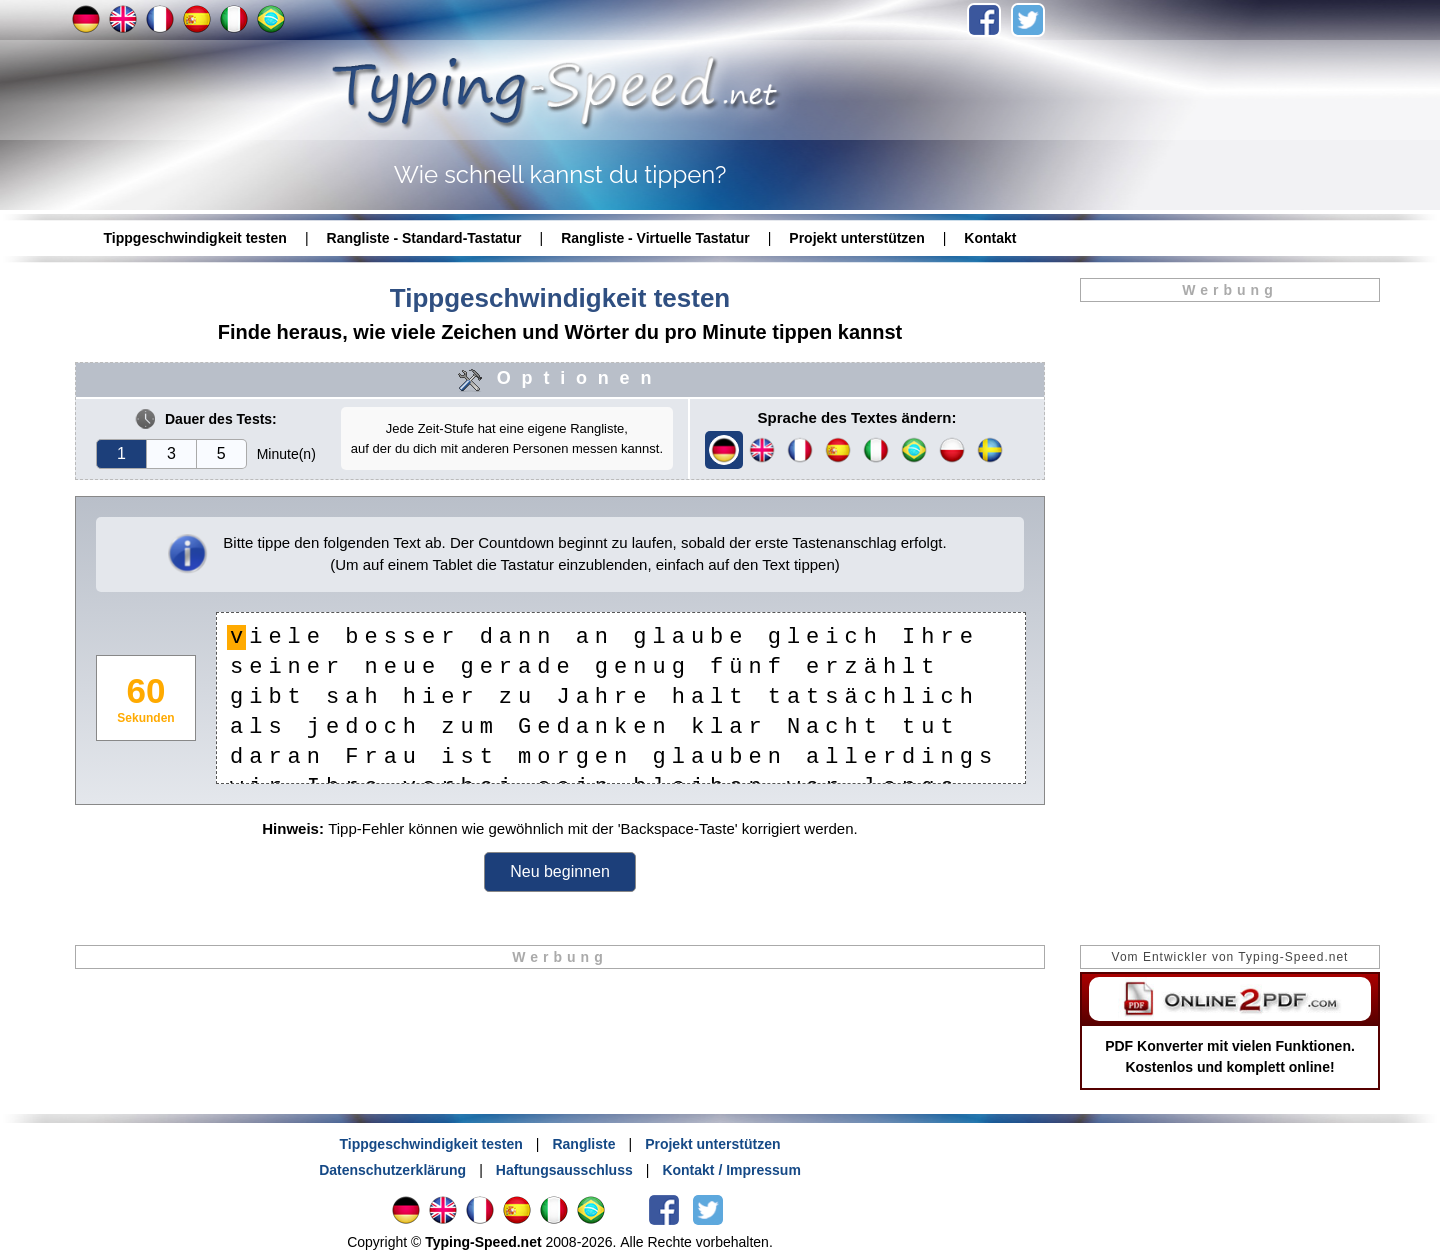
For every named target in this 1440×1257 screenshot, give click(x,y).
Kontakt (990, 238)
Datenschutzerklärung (392, 1170)
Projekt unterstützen (856, 238)
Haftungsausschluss (564, 1170)
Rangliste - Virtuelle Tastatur (655, 238)
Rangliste (583, 1144)
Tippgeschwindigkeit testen (195, 238)
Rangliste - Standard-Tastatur (424, 238)
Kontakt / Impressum (731, 1170)
